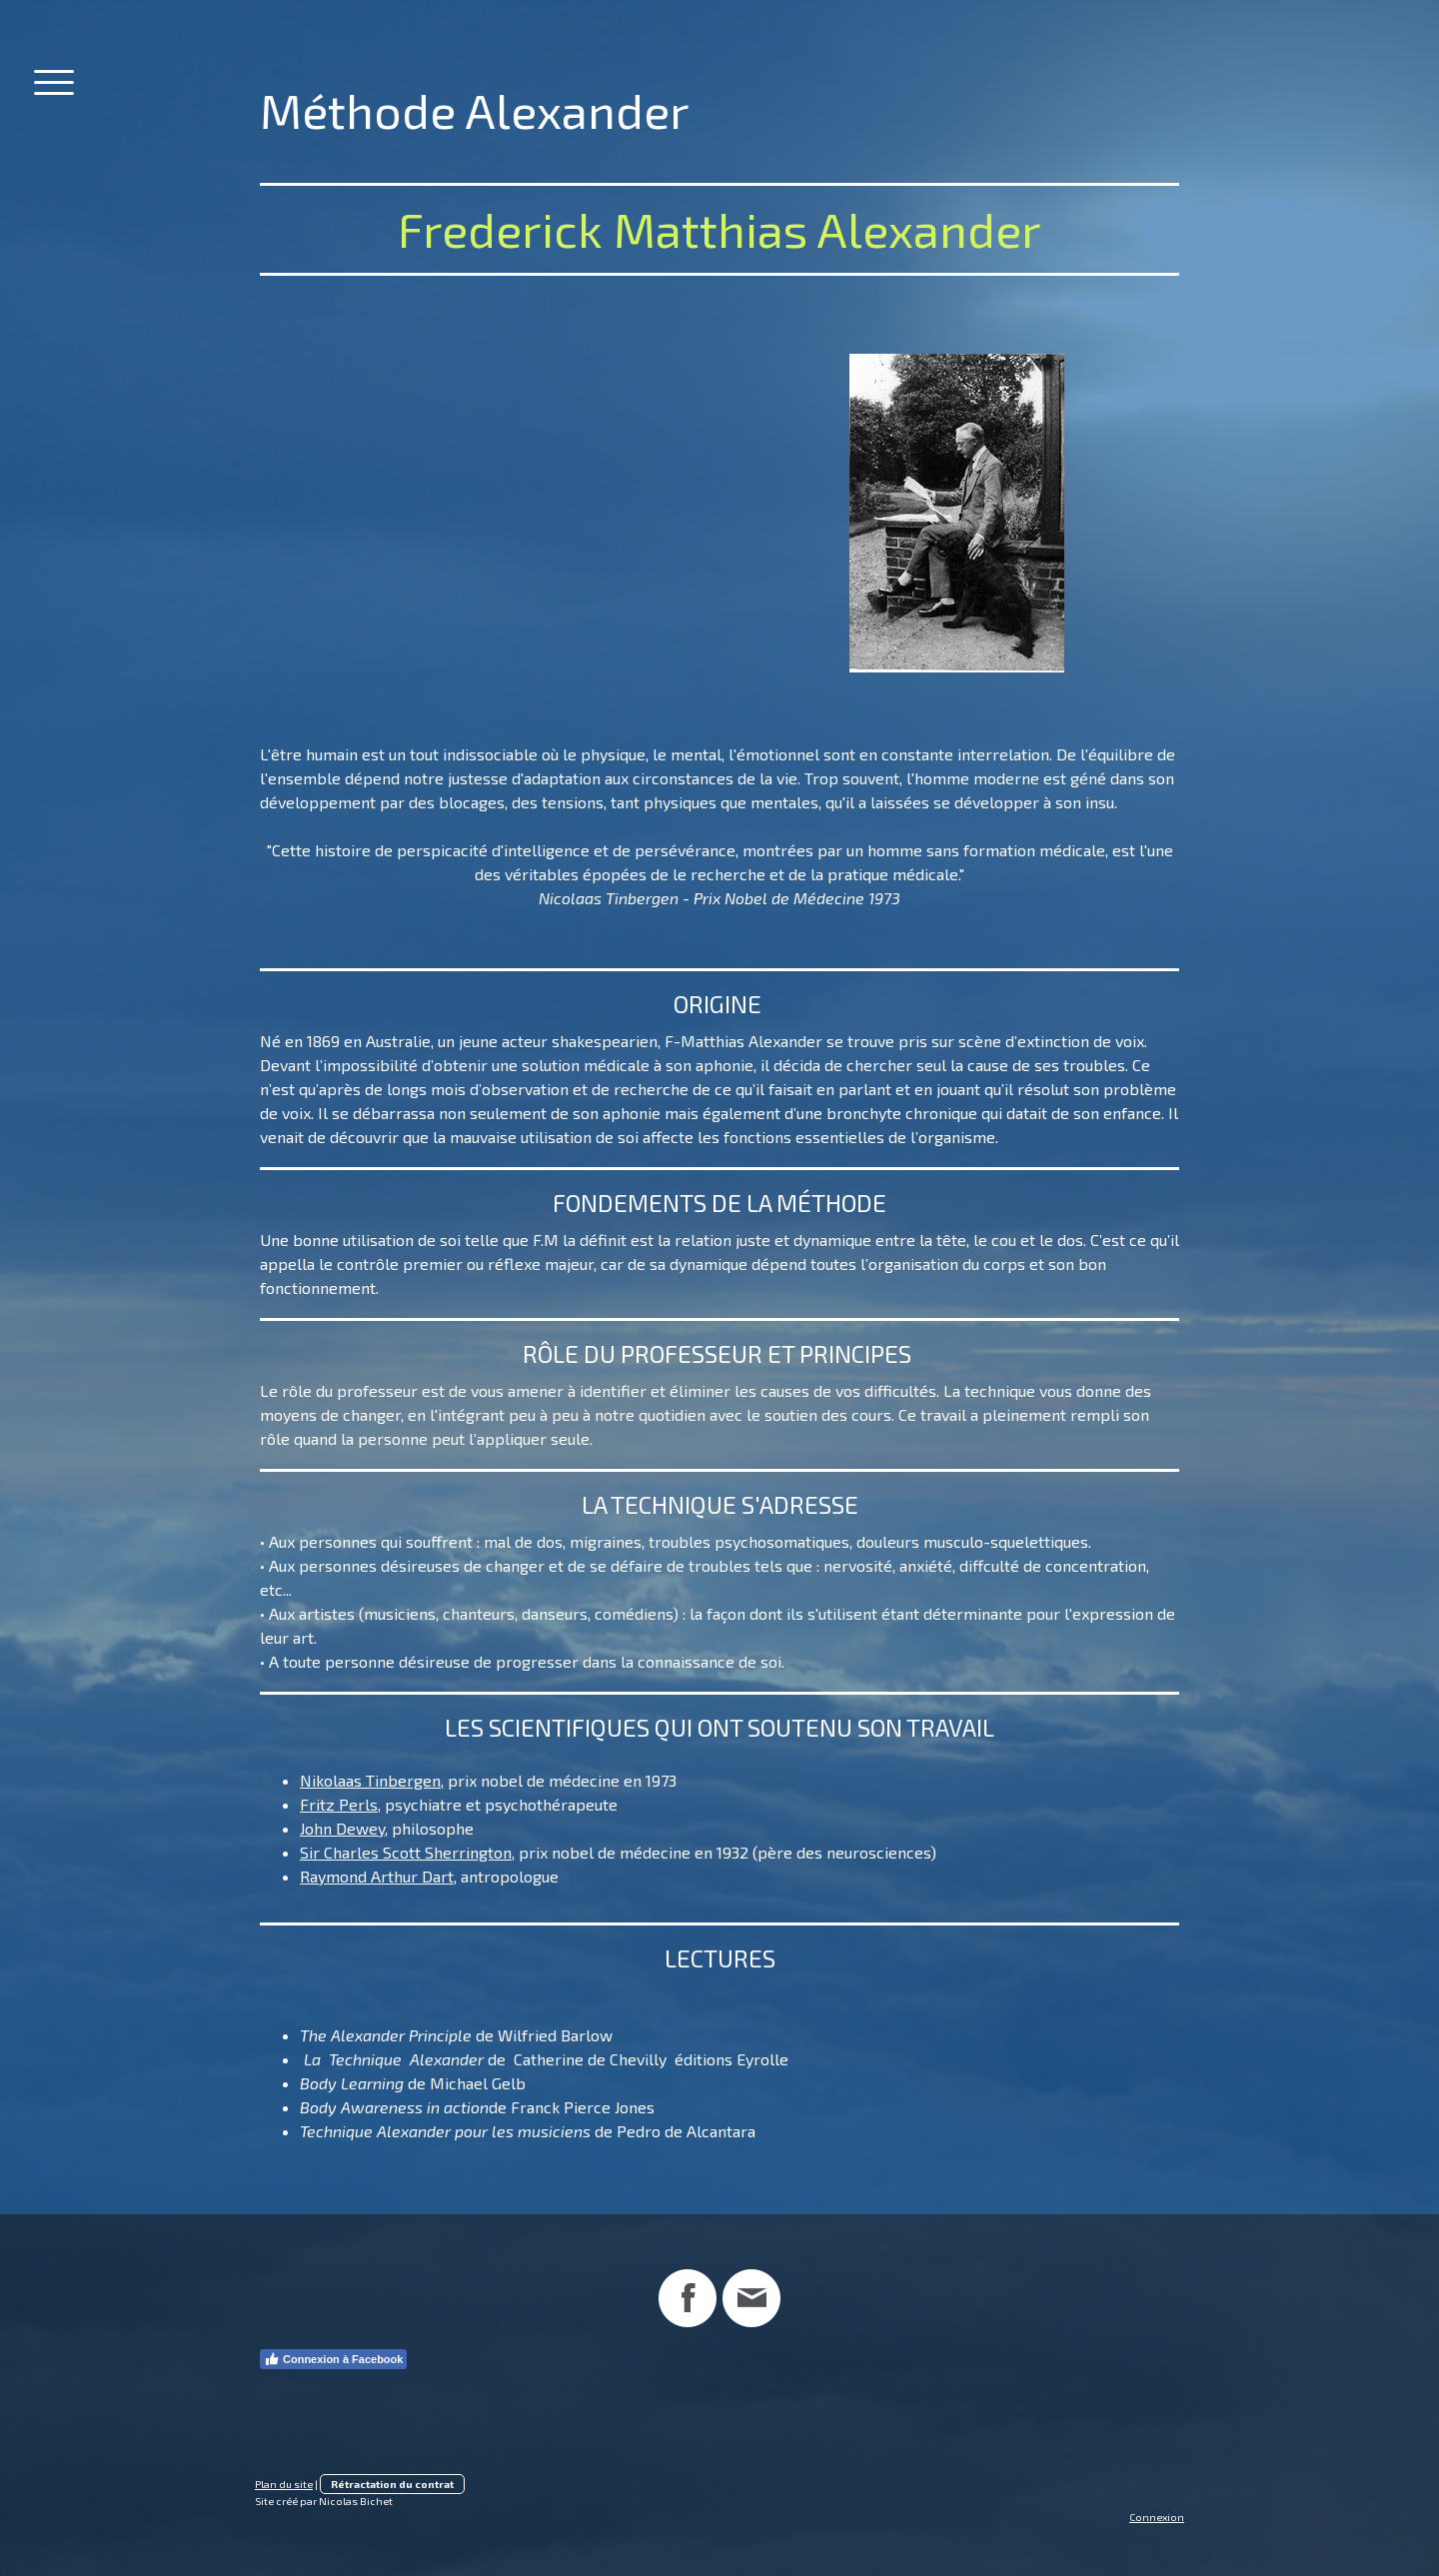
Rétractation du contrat (392, 2484)
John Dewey (342, 1828)
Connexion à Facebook (333, 2359)
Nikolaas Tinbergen (370, 1780)
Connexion (1156, 2517)
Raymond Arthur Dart (377, 1876)
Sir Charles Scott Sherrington (406, 1852)
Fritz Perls (339, 1804)
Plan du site (284, 2484)
